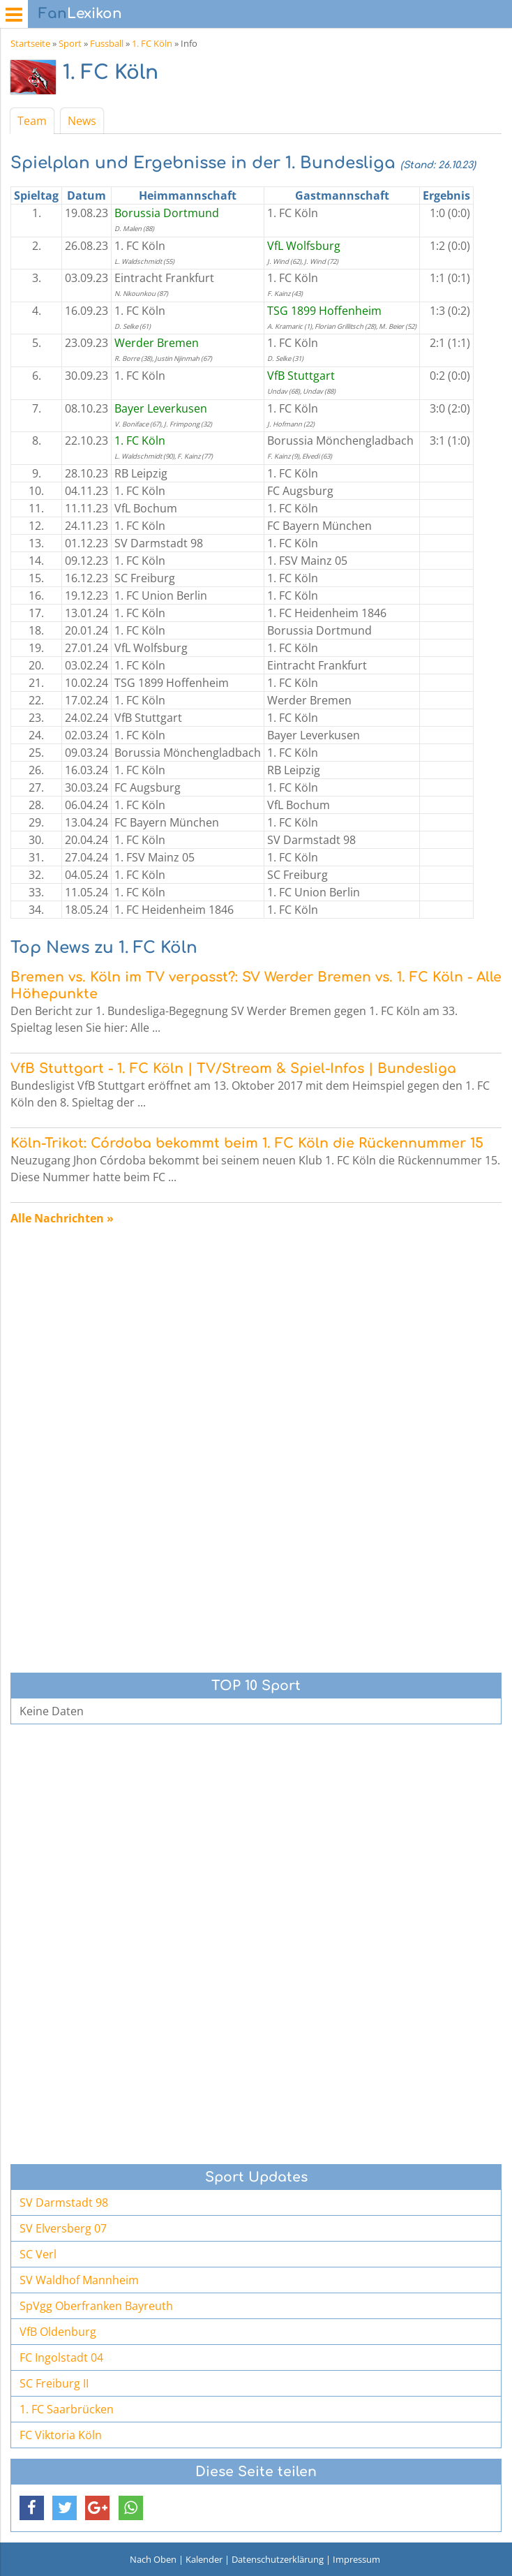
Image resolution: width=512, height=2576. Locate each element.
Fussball (106, 43)
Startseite (30, 43)
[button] (32, 2508)
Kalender (204, 2559)
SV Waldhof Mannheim (79, 2280)
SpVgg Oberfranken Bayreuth (96, 2306)
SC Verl (38, 2254)
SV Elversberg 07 (63, 2228)
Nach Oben (153, 2559)
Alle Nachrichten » (62, 1218)
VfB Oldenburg (58, 2331)
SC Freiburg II (54, 2383)
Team (32, 120)
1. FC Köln (152, 43)
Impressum (356, 2559)
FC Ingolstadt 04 (61, 2357)
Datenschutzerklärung (278, 2559)
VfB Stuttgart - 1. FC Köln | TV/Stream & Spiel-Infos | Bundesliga (233, 1068)
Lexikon (80, 14)
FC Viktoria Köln (61, 2435)
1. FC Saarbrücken (67, 2409)
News (82, 120)
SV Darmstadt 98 (64, 2202)
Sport (70, 43)
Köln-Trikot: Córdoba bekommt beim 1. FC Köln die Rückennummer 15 (246, 1143)
